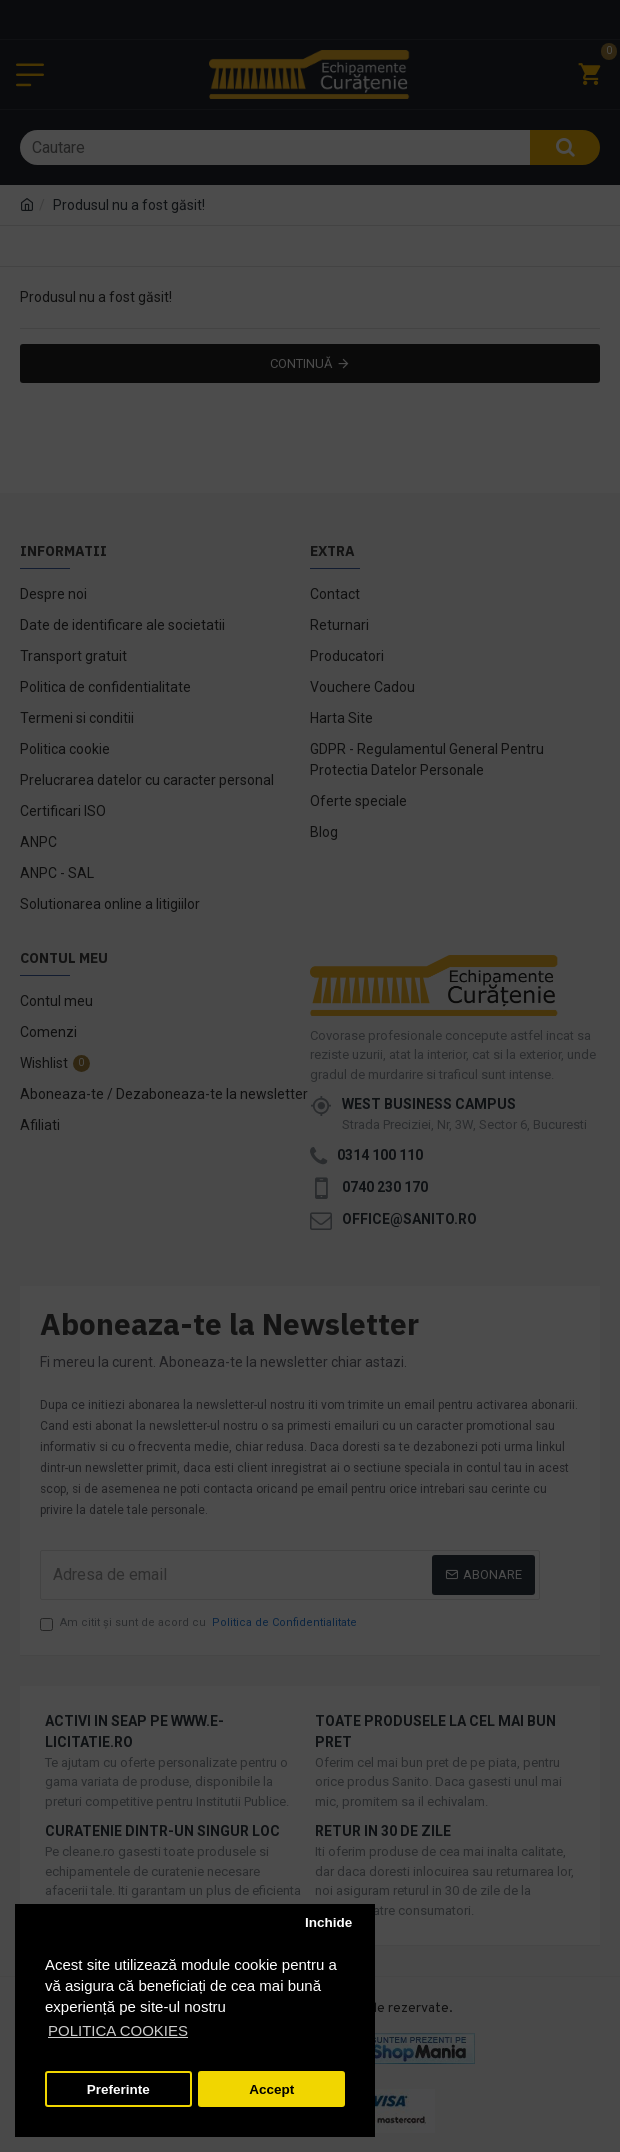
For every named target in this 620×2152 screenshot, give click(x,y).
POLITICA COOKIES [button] (118, 2030)
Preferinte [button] (118, 2089)
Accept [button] (271, 2089)
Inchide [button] (328, 1922)
